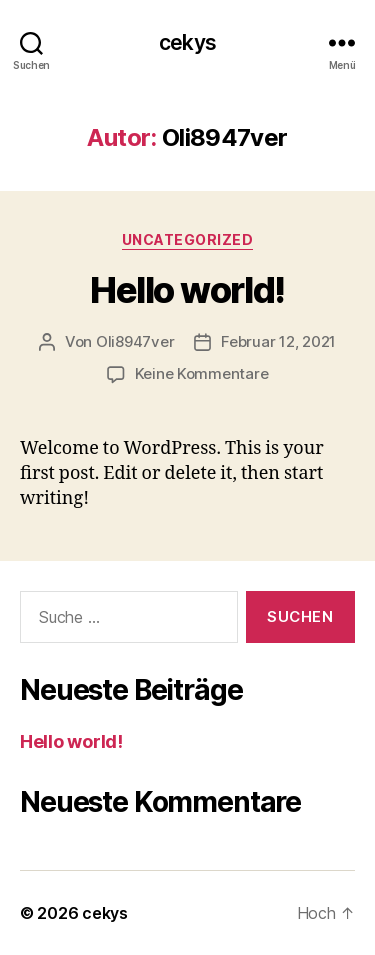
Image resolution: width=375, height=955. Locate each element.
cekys (187, 42)
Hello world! (187, 290)
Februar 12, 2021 (278, 341)
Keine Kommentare (202, 373)
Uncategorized (188, 239)
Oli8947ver (135, 341)
